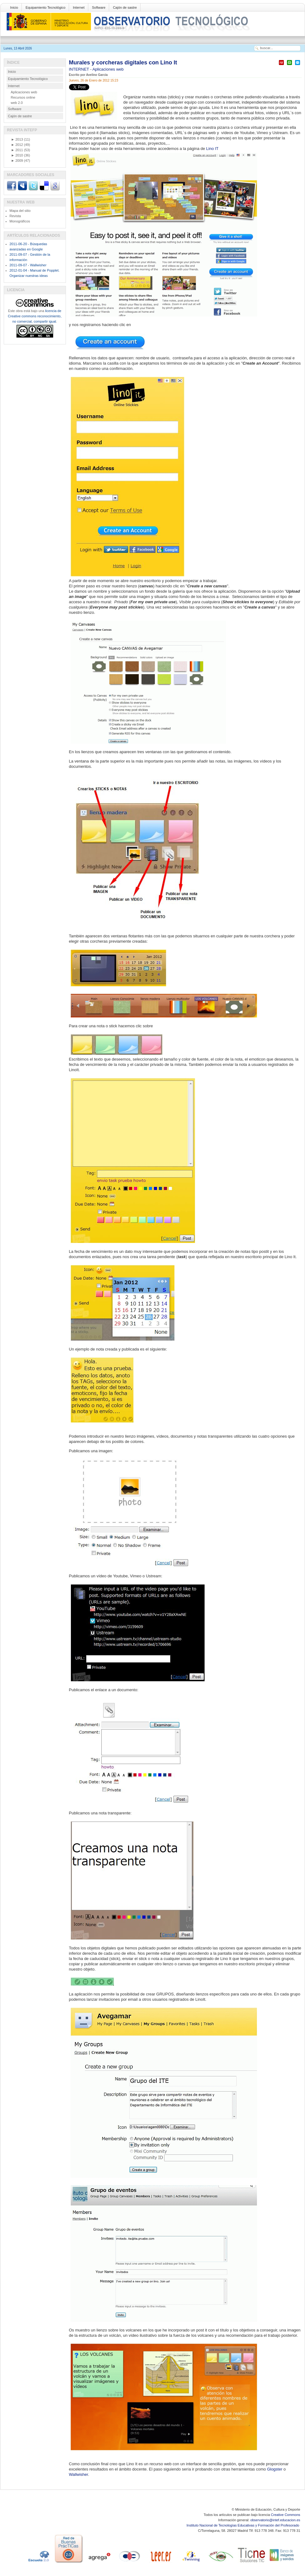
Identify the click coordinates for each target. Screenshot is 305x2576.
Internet (78, 7)
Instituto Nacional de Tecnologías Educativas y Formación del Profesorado (243, 2525)
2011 (17, 150)
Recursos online (23, 97)
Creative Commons (285, 2515)
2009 (17, 160)
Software (98, 7)
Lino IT (211, 148)
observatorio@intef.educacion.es (275, 2520)
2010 (17, 155)
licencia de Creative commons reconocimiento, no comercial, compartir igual (34, 316)
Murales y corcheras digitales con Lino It (123, 62)
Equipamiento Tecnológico (45, 7)
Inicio (14, 7)
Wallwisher (78, 2474)
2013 (17, 139)
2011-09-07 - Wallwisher (28, 265)
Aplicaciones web (107, 69)
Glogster (274, 2469)
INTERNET (79, 69)
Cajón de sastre (125, 7)
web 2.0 (17, 103)
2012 (17, 145)
